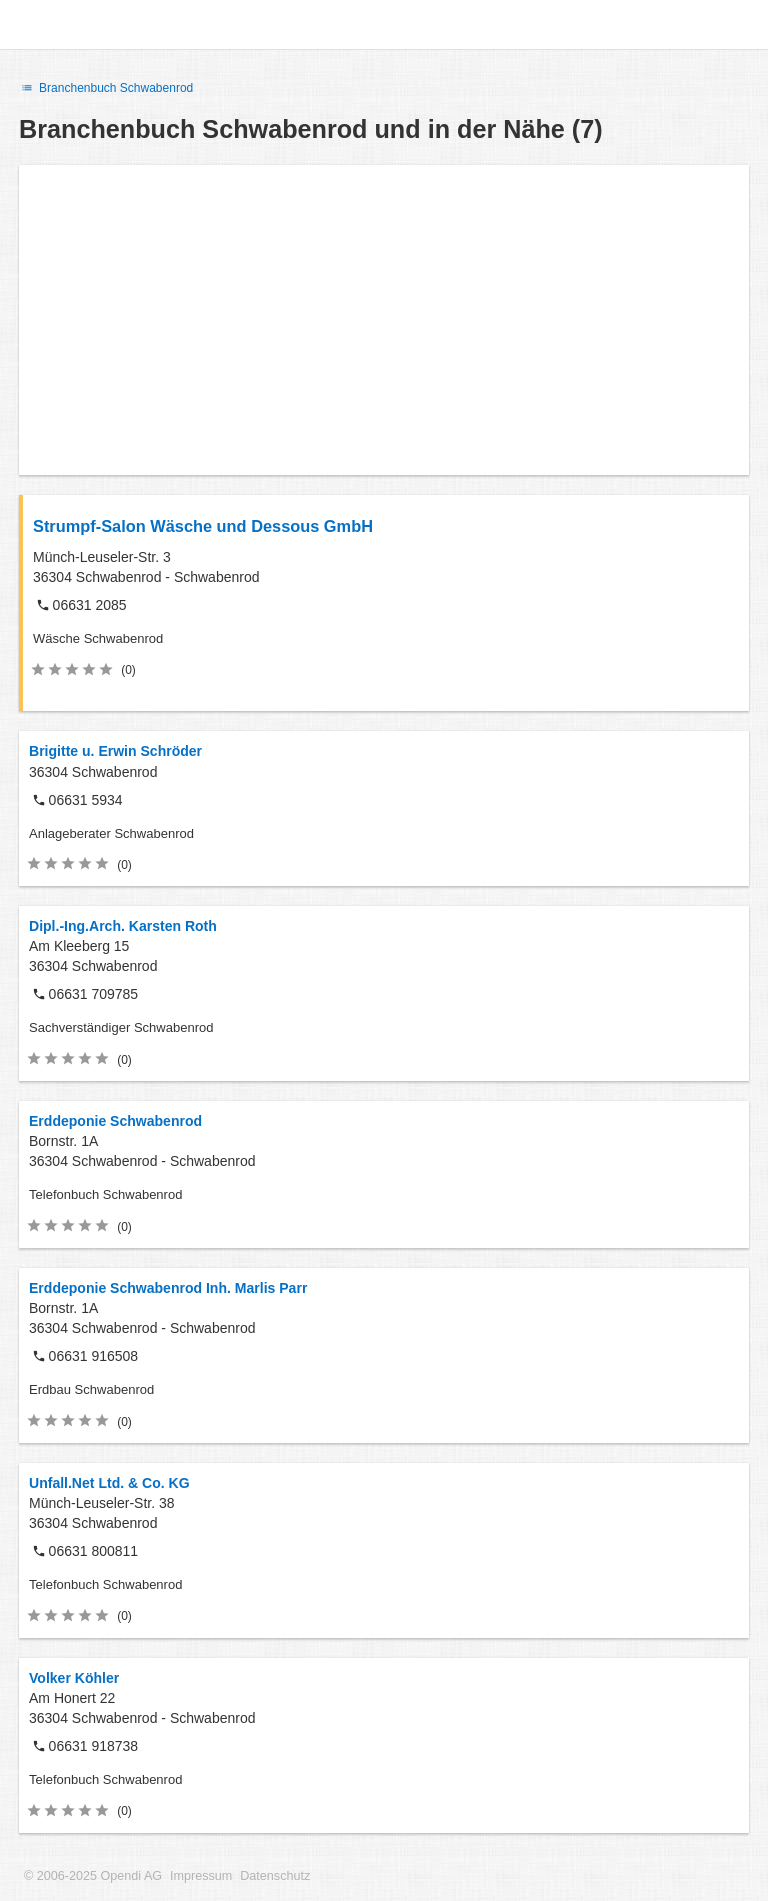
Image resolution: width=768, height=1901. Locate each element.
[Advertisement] (384, 320)
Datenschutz (275, 1876)
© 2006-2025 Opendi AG (93, 1876)
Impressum (201, 1876)
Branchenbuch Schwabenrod (106, 88)
